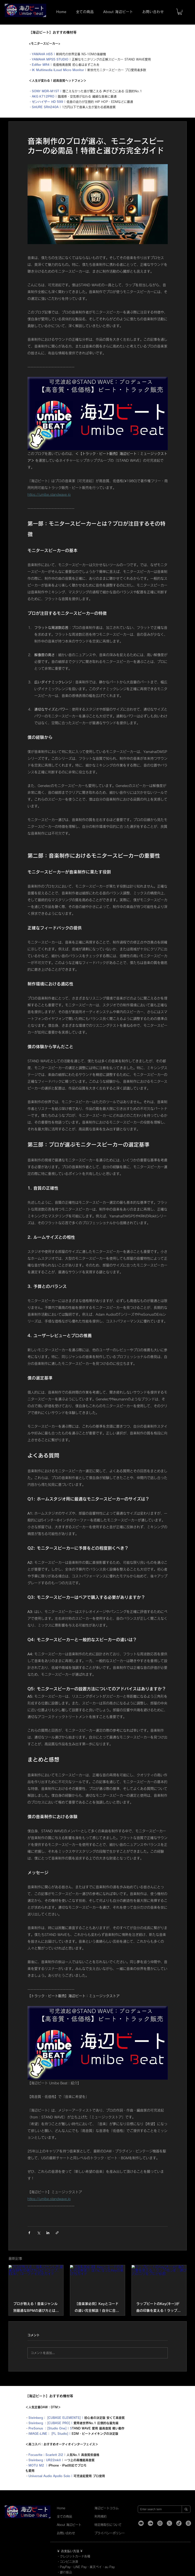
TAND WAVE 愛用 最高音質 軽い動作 (98, 2428)
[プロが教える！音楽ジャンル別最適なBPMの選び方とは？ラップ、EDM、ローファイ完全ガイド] (36, 2280)
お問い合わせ (66, 2533)
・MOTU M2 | (37, 2465)
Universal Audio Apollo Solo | (51, 2475)
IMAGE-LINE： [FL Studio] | (50, 2433)
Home (61, 2508)
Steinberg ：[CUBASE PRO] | (50, 2423)
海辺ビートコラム (106, 2508)
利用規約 (100, 2516)
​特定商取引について (108, 2524)
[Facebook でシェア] (29, 2232)
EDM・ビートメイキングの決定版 (95, 2433)
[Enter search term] (157, 2509)
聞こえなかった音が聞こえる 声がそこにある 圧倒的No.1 (102, 91)
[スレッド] (188, 2523)
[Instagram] (160, 2523)
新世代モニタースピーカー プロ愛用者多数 (116, 69)
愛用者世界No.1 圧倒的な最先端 (95, 2423)
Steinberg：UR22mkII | (46, 2460)
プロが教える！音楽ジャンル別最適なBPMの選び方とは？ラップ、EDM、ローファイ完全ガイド (36, 2308)
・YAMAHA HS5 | (42, 54)
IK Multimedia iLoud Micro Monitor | (59, 69)
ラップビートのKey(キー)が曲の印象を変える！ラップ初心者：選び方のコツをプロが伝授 (158, 2308)
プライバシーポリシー (109, 2533)
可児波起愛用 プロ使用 (89, 2475)
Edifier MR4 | (42, 64)
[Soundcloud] (150, 2523)
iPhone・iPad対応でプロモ (68, 2465)
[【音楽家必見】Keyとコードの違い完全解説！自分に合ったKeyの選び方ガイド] (97, 2280)
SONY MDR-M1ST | (47, 91)
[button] (179, 12)
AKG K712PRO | (45, 96)
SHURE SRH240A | (47, 107)
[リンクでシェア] (57, 2232)
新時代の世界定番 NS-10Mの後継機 (81, 54)
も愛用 (29, 2470)
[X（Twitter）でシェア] (38, 2232)
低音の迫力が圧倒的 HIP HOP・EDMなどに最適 (100, 101)
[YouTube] (141, 2523)
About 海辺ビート (69, 2524)
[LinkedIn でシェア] (48, 2232)
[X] (169, 2523)
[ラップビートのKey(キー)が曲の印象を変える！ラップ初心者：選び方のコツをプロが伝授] (159, 2280)
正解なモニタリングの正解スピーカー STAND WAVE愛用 (111, 59)
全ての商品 (64, 2516)
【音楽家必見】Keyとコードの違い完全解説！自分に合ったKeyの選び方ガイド (97, 2308)
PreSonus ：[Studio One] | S (50, 2428)
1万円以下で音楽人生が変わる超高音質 (89, 107)
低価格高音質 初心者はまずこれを (76, 64)
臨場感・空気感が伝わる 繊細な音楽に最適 (87, 96)
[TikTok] (179, 2523)
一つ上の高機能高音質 (79, 2460)
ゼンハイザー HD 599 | (49, 101)
